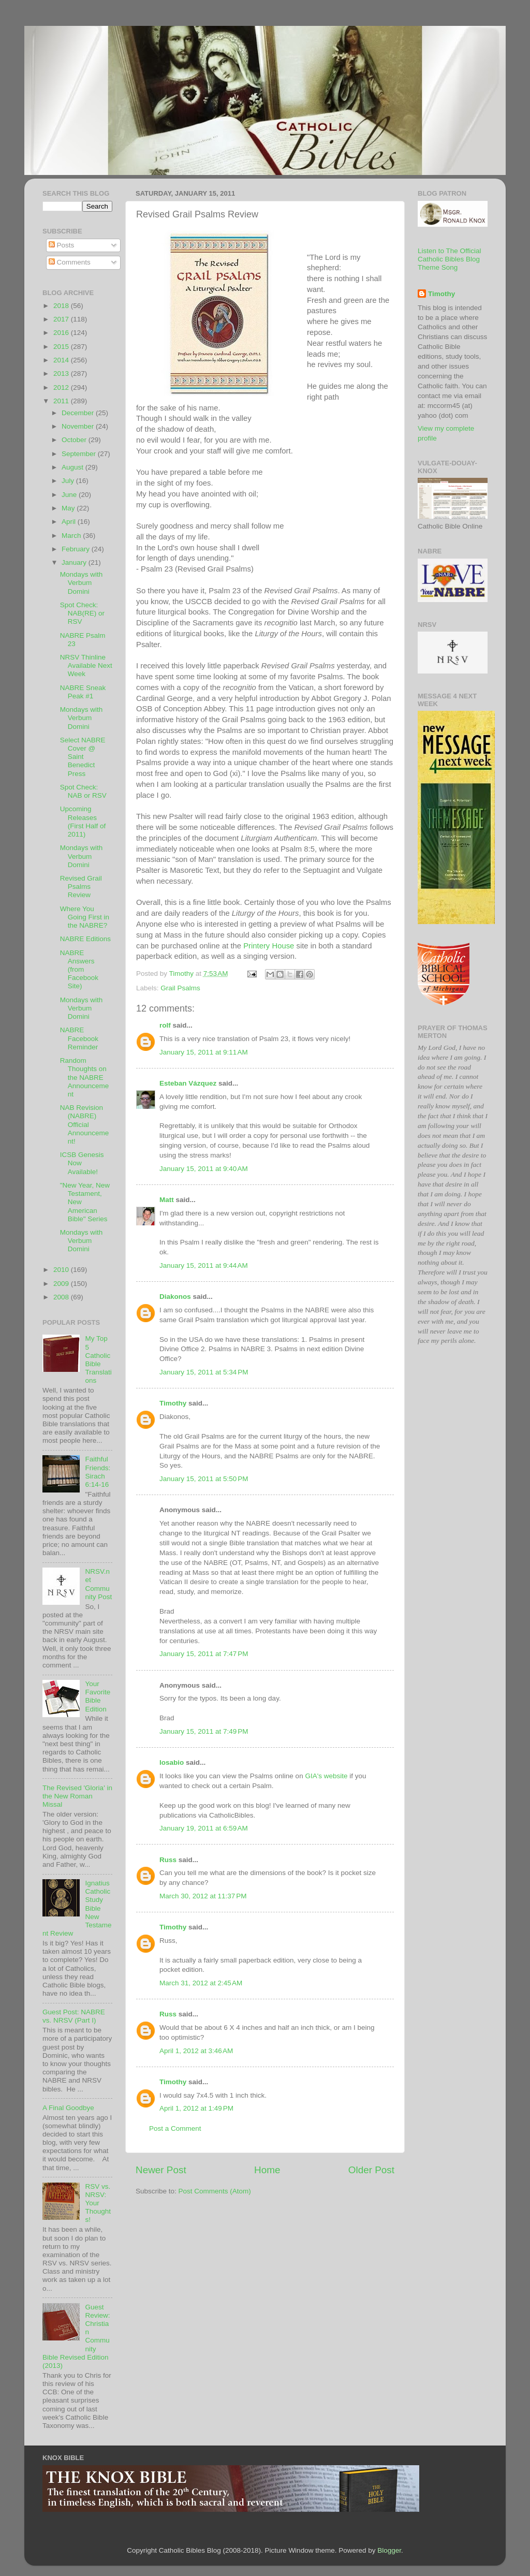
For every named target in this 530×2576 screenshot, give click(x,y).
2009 (62, 1283)
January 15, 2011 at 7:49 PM (203, 1731)
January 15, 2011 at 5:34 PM (203, 1372)
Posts (62, 245)
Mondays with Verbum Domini (81, 582)
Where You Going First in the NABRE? (84, 917)
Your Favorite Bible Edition (97, 1696)
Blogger (389, 2550)
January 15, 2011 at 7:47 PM (203, 1654)
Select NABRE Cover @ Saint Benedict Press (83, 757)
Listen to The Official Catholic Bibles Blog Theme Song (449, 259)
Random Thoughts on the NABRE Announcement (84, 1077)
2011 (62, 401)
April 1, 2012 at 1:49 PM (196, 2108)
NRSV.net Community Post (98, 1584)
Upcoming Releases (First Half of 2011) (83, 821)
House (268, 946)
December (79, 413)
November (79, 426)
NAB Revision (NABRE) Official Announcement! (84, 1124)
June (70, 495)
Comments (70, 262)
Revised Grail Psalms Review (81, 886)
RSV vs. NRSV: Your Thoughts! (98, 2203)
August (73, 467)
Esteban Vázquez (187, 1083)
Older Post (371, 2169)
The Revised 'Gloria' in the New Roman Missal (77, 1796)
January (75, 562)
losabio (171, 1762)
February (77, 549)
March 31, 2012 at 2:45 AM (200, 1983)
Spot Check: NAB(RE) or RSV (82, 613)
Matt (166, 1200)
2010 (62, 1270)
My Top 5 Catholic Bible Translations (98, 1359)
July (69, 481)
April (70, 521)
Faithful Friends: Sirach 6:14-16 (97, 1471)
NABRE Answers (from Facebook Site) (79, 969)
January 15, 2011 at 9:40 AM (203, 1169)
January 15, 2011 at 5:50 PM (203, 1479)
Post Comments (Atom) (215, 2191)
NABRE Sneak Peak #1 (83, 692)
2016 (62, 332)
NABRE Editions (85, 939)
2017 (62, 319)
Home (267, 2169)
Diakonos (175, 1296)
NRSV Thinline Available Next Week (86, 665)
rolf (165, 1025)
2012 (62, 387)
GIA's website (326, 1776)
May (69, 508)
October (75, 440)
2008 (62, 1297)
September (80, 454)
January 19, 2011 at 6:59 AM (203, 1828)
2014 (62, 360)
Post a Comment (175, 2128)
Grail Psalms (180, 988)
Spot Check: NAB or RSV (83, 791)
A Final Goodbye (68, 2108)
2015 (62, 346)
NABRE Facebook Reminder (79, 1038)
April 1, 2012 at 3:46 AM (196, 2051)
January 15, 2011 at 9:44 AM (203, 1265)
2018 (62, 306)
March (72, 535)
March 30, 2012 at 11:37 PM (202, 1896)
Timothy (172, 1403)
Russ (167, 1860)
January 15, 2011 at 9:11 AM (203, 1052)
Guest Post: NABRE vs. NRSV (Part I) (73, 2016)
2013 (62, 373)
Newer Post (161, 2169)
